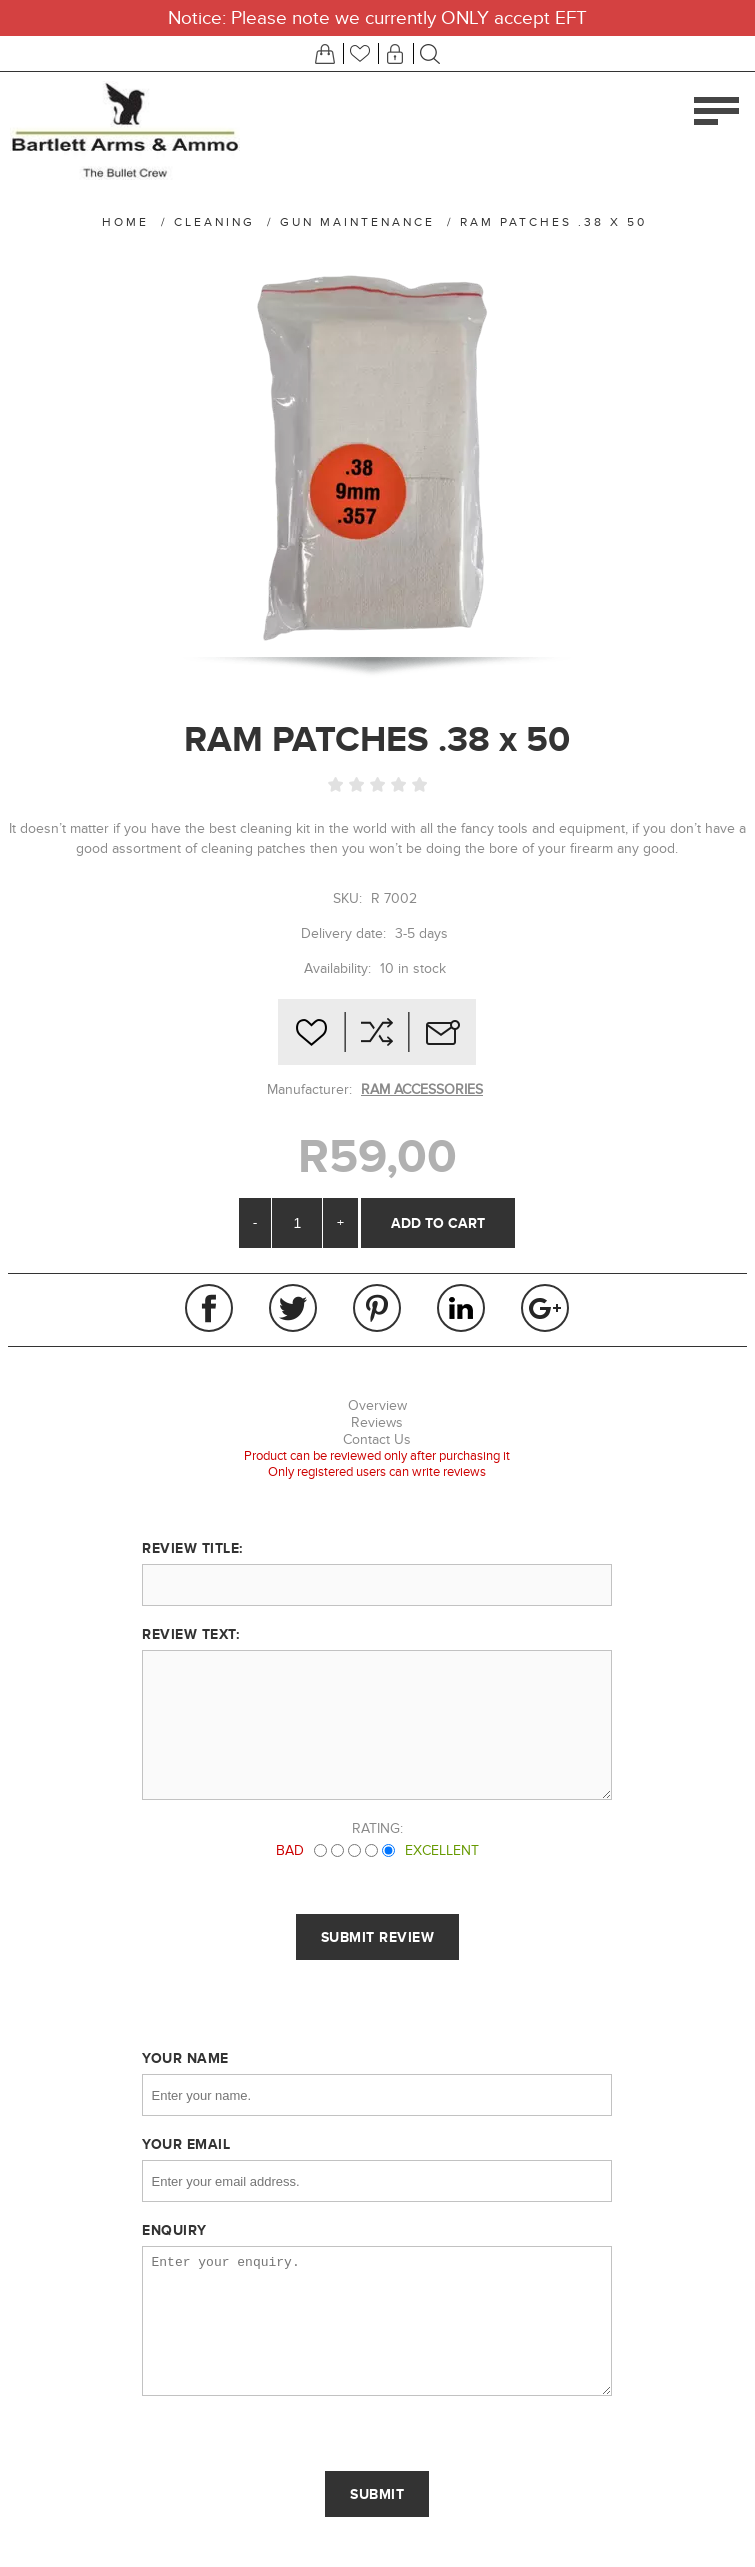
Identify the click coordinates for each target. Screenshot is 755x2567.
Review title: (192, 1548)
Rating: (377, 1828)
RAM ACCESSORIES (422, 1089)
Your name (185, 2058)
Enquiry (174, 2230)
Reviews (377, 1422)
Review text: (190, 1634)
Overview (377, 1405)
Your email (186, 2144)
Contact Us (377, 1439)
